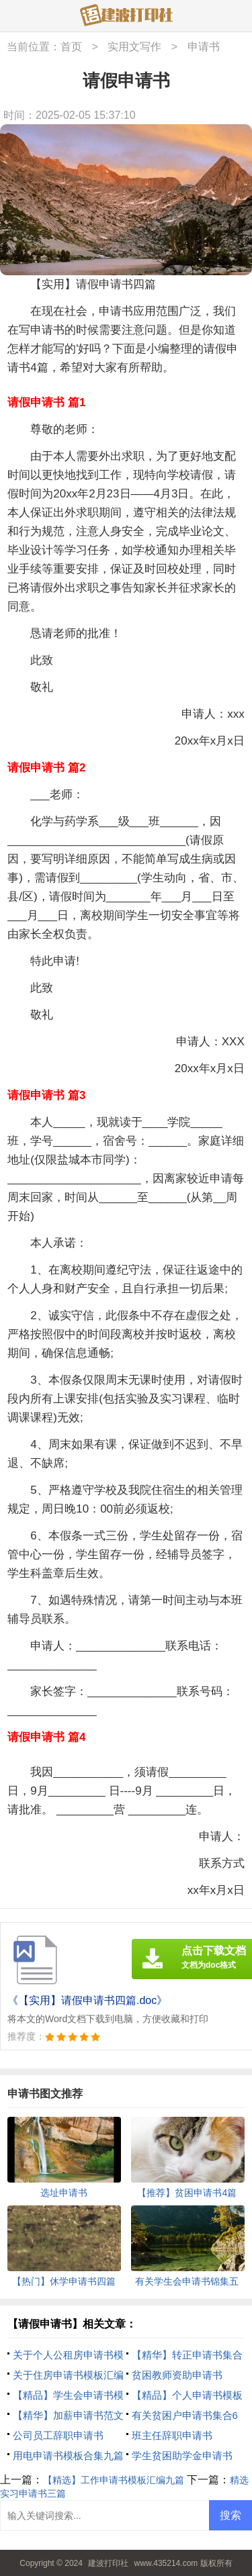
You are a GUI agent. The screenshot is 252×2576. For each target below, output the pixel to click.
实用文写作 (134, 46)
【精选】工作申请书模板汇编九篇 (113, 2480)
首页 (71, 46)
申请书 (203, 46)
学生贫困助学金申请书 (182, 2455)
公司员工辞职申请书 (58, 2435)
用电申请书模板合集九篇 (68, 2455)
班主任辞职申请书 (172, 2435)
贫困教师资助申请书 (177, 2375)
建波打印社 (108, 2563)
